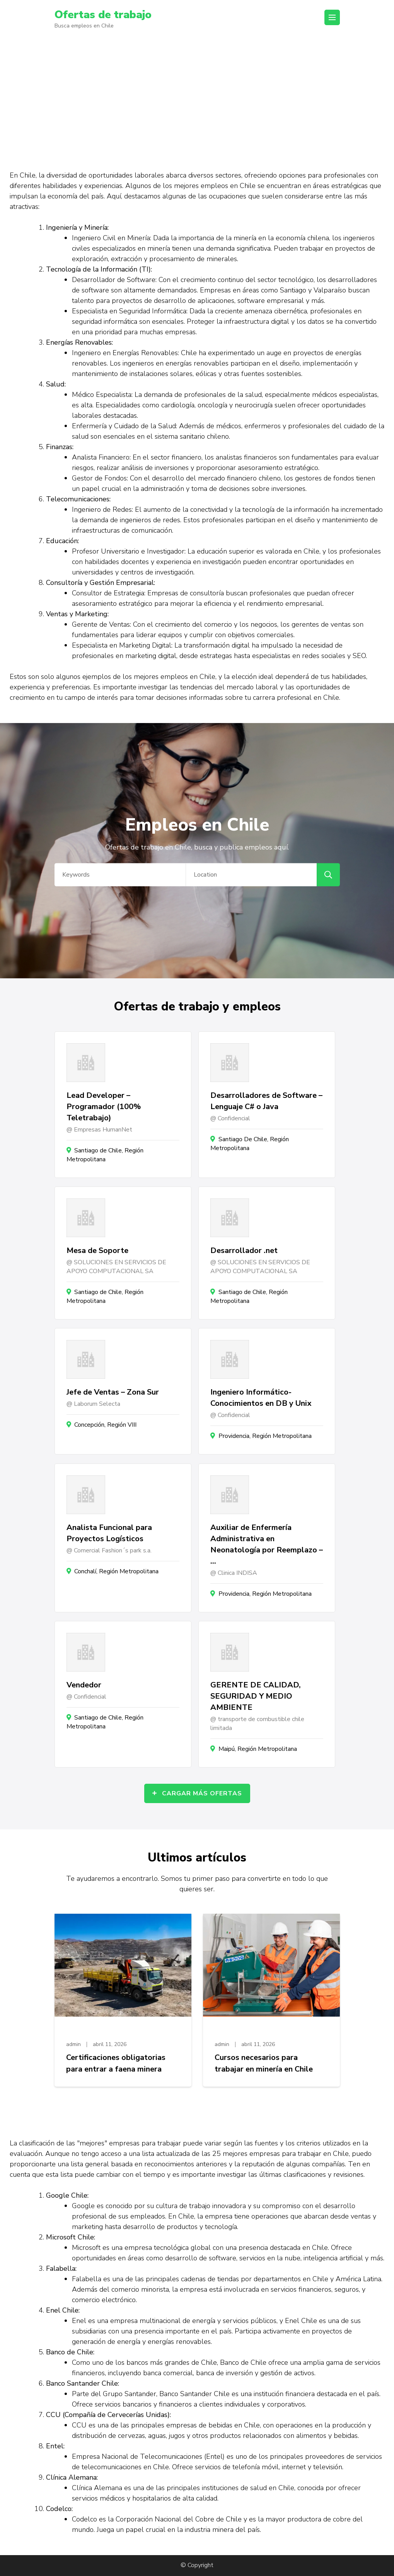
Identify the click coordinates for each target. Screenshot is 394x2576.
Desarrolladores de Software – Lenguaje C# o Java (266, 1101)
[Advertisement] (197, 95)
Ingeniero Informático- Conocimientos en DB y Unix (260, 1398)
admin (73, 2044)
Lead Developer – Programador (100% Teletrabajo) (104, 1106)
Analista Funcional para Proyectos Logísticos (109, 1533)
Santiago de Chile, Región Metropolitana (105, 1155)
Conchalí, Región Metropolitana (116, 1571)
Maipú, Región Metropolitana (257, 1749)
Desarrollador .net (244, 1250)
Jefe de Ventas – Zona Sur (113, 1392)
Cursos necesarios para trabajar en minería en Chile (264, 2063)
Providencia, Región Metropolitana (265, 1436)
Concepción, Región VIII (105, 1424)
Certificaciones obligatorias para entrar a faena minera (115, 2063)
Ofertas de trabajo (103, 14)
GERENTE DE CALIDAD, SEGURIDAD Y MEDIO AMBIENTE (255, 1696)
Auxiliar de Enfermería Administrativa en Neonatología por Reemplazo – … (266, 1544)
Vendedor (84, 1685)
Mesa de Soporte (97, 1250)
